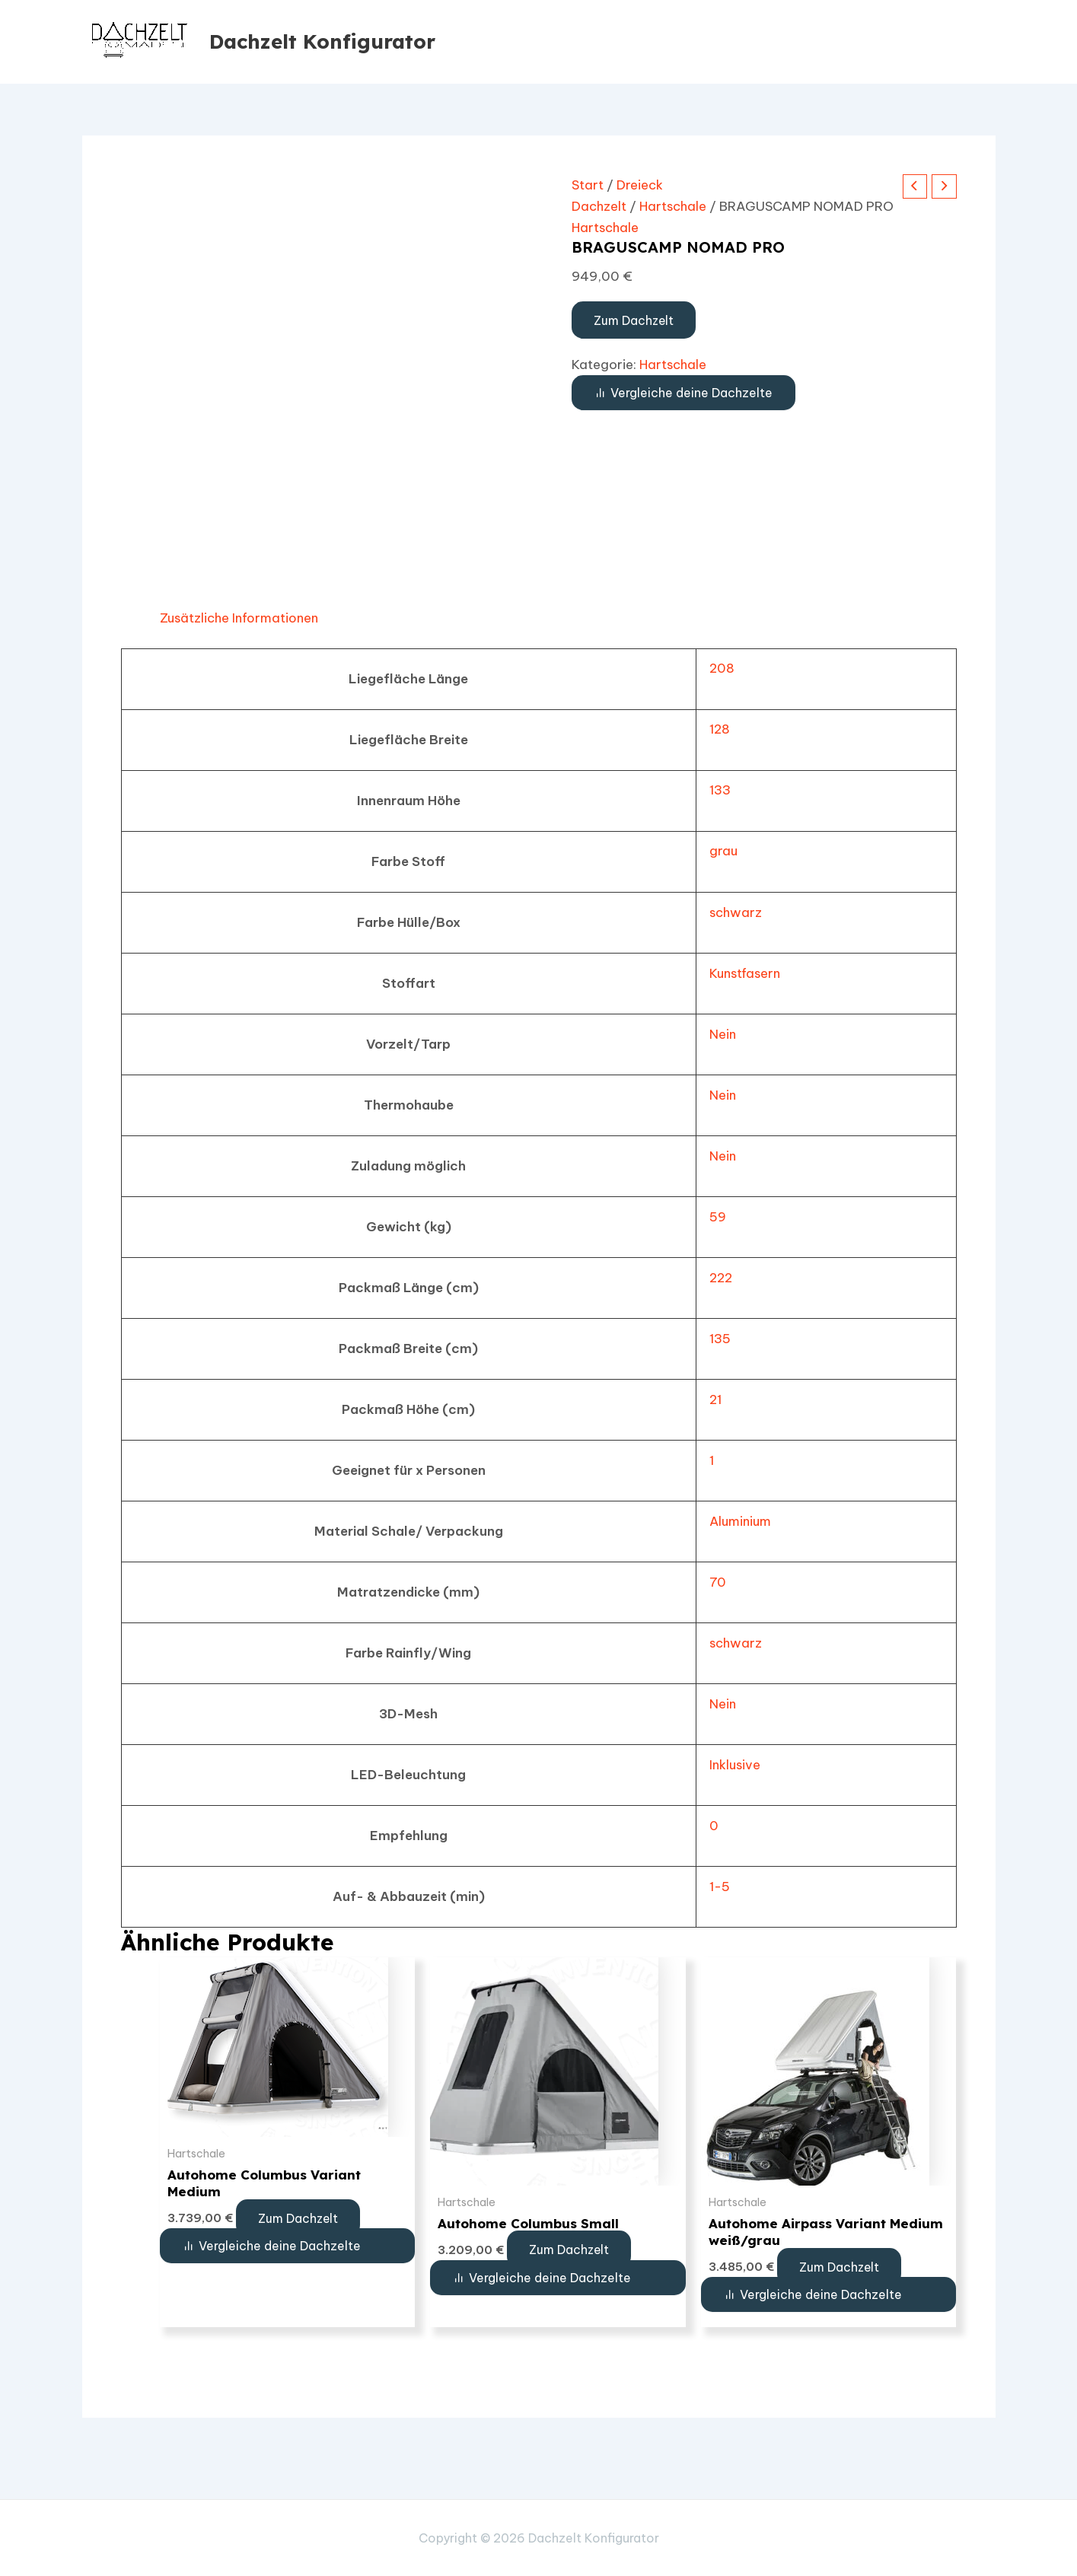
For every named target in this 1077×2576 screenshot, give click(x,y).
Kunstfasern (741, 973)
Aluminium (735, 1521)
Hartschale (674, 206)
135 (715, 1338)
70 (712, 1582)
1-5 (714, 1886)
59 (712, 1216)
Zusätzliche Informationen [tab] (241, 618)
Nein (717, 1034)
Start (588, 185)
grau (718, 850)
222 (716, 1277)
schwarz (731, 912)
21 (711, 1399)
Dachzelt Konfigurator (322, 41)
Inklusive (730, 1764)
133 (715, 790)
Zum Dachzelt (635, 320)
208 (717, 668)
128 (715, 729)
